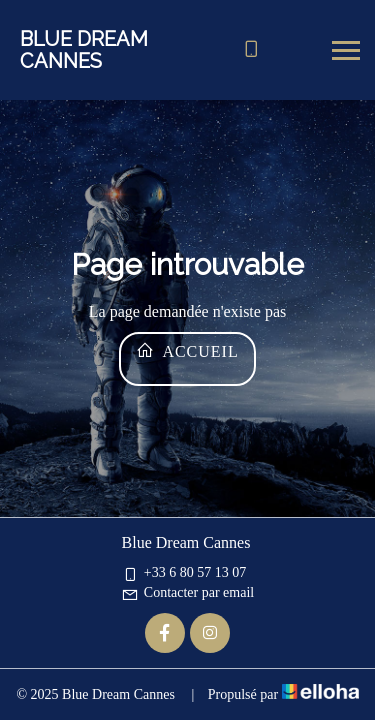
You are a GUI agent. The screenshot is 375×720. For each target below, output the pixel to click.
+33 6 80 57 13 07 (183, 572)
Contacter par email (187, 592)
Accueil (187, 350)
